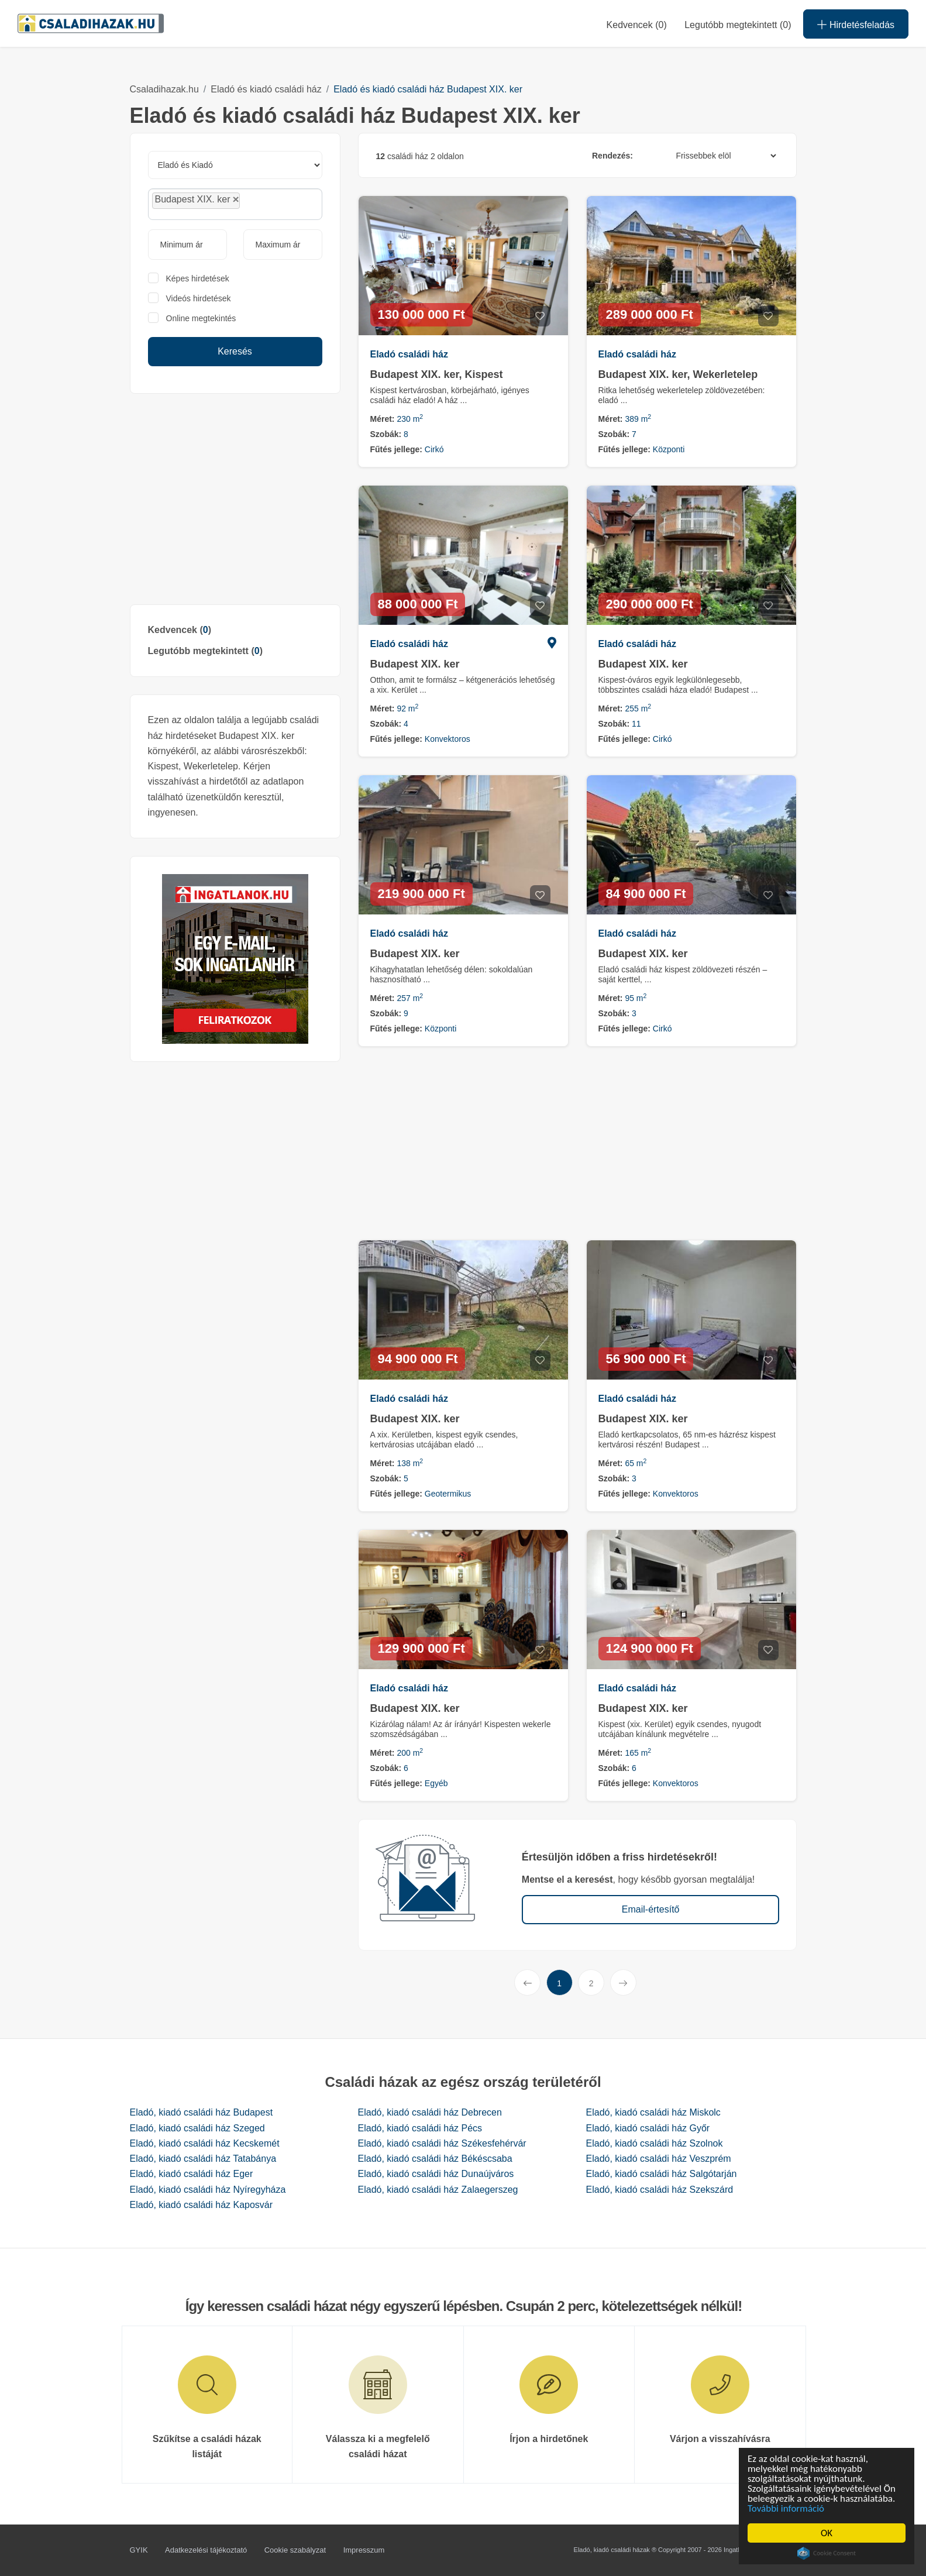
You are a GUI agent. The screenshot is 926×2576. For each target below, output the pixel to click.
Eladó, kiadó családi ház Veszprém (658, 2159)
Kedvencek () (637, 25)
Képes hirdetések (197, 278)
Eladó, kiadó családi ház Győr (648, 2128)
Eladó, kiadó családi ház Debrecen (430, 2112)
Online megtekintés (201, 318)
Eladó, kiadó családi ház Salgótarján (661, 2174)
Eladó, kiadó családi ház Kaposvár (201, 2205)
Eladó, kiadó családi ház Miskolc (653, 2112)
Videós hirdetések (198, 298)
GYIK (139, 2550)
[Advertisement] (235, 499)
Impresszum (364, 2550)
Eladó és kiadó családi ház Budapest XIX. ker (427, 89)
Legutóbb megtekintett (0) (737, 25)
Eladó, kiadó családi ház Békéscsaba (435, 2159)
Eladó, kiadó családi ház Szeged (197, 2128)
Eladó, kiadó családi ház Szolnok (654, 2143)
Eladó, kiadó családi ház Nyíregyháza (208, 2190)
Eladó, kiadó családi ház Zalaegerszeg (438, 2190)
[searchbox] (269, 203)
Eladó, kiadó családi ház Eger (191, 2174)
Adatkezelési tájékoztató (206, 2550)
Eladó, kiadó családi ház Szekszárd (660, 2190)
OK (828, 2533)
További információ (787, 2508)
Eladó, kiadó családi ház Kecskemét (205, 2143)
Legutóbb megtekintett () (205, 651)
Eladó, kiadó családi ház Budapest (201, 2112)
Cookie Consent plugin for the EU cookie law (828, 2553)
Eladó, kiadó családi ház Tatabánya (203, 2159)
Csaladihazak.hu (164, 89)
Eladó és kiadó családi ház (266, 89)
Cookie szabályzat (295, 2550)
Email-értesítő (651, 1909)
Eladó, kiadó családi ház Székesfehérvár (442, 2143)
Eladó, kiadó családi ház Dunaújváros (436, 2174)
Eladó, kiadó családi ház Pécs (420, 2128)
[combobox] (235, 203)
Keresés (235, 351)
